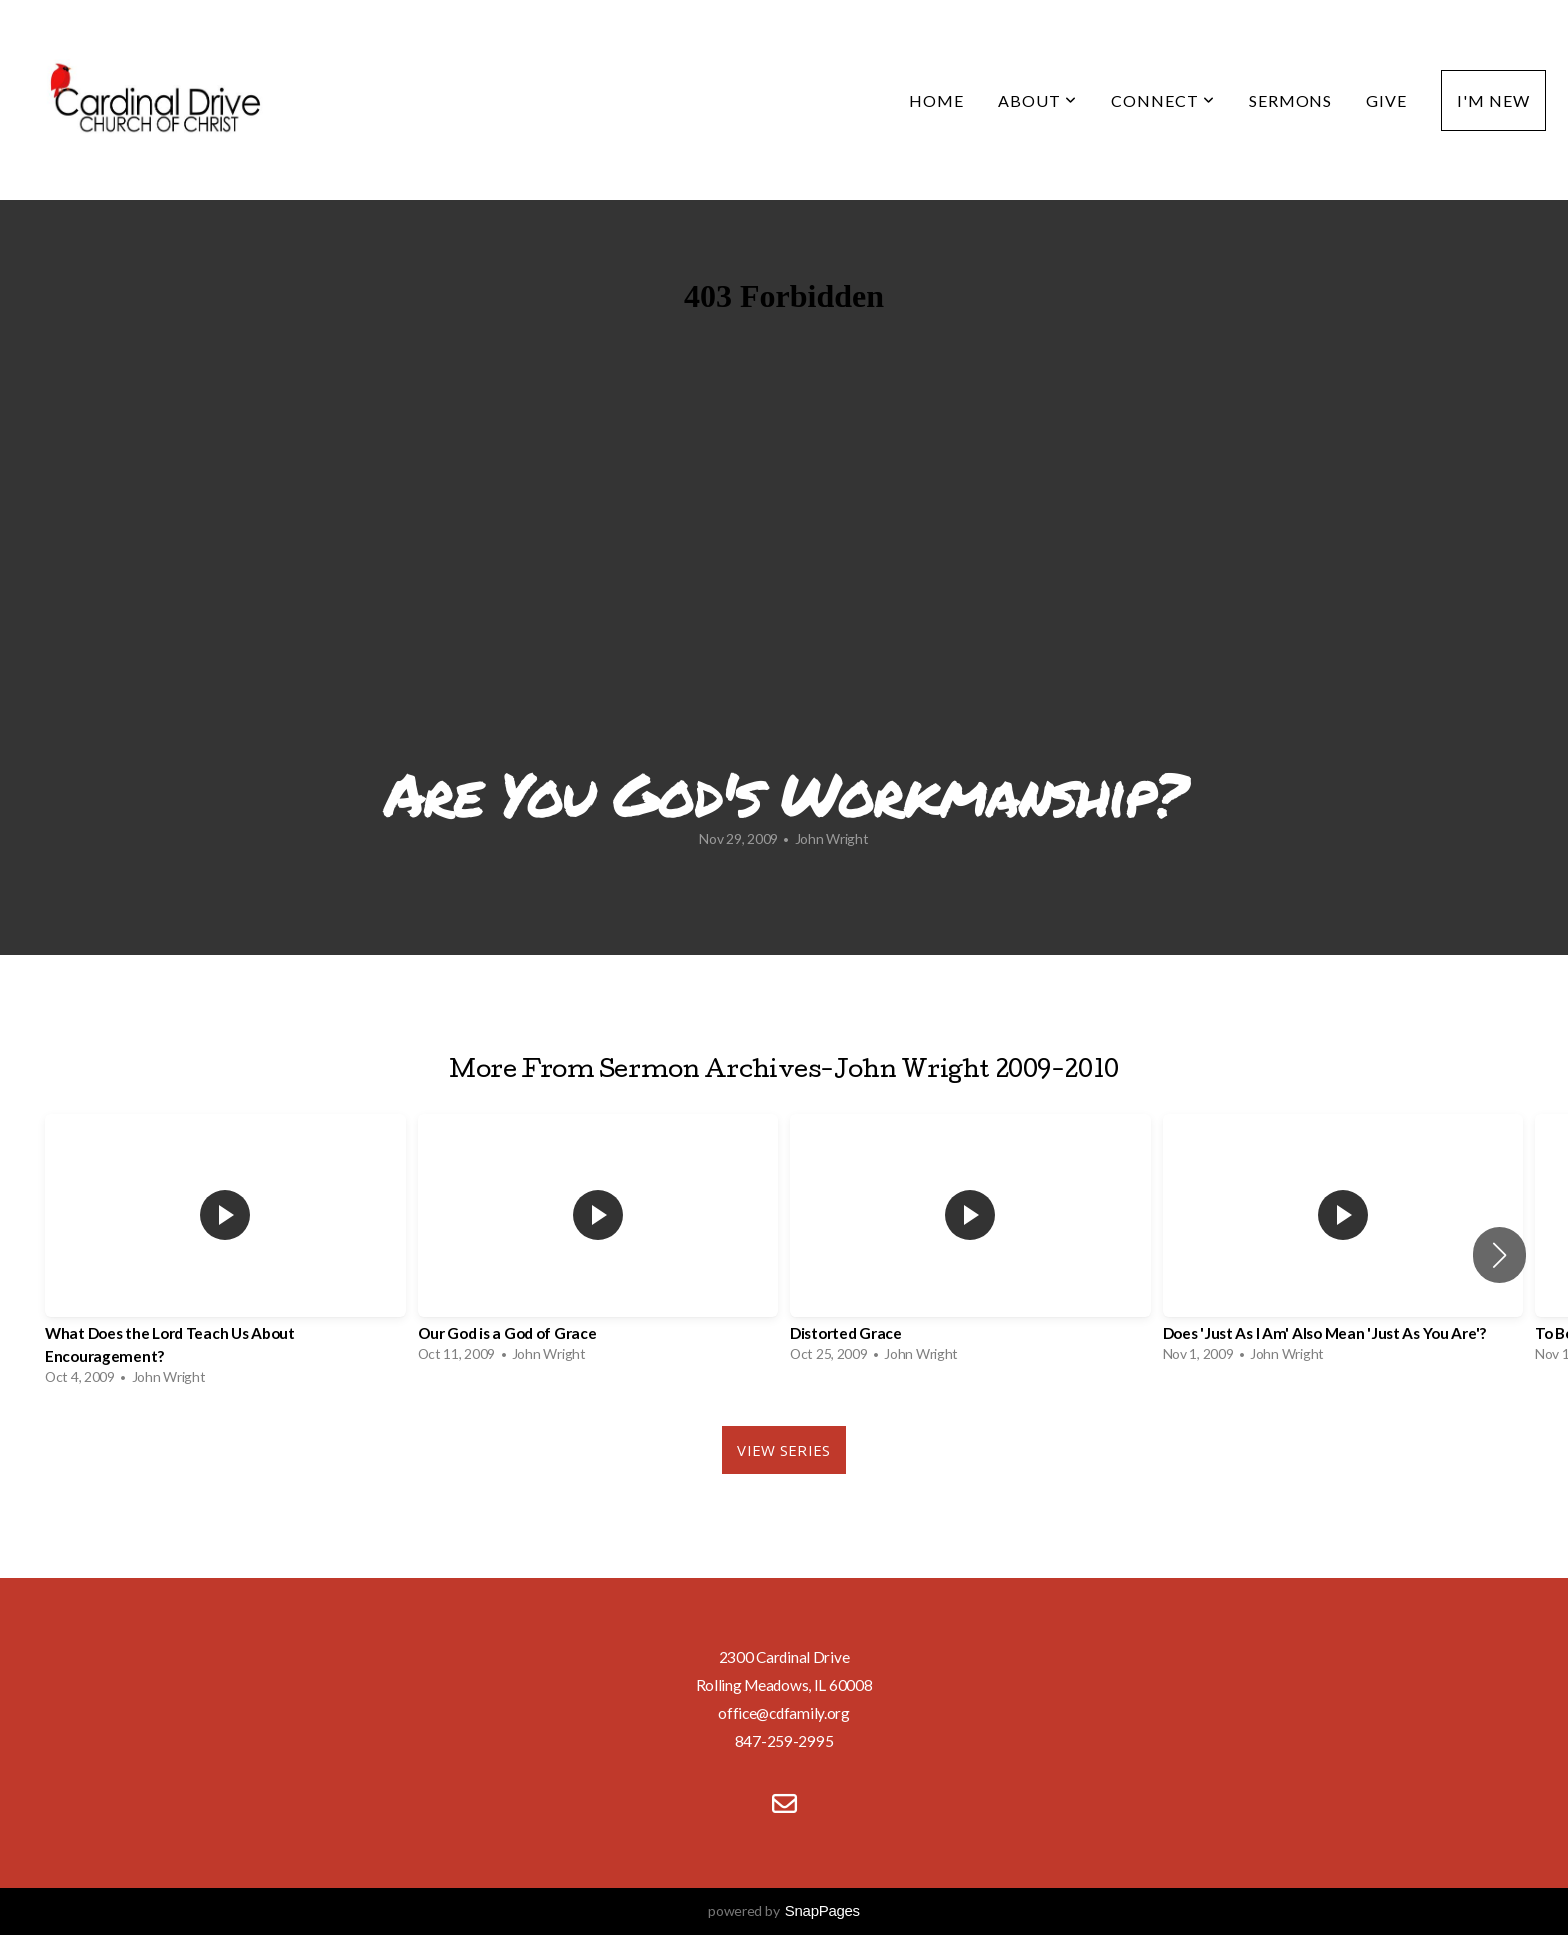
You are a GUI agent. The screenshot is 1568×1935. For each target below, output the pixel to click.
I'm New (1493, 100)
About (1037, 100)
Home (936, 100)
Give (1386, 100)
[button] (1499, 1255)
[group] (225, 1255)
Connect (1163, 100)
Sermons (1291, 100)
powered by (784, 1910)
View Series (783, 1450)
